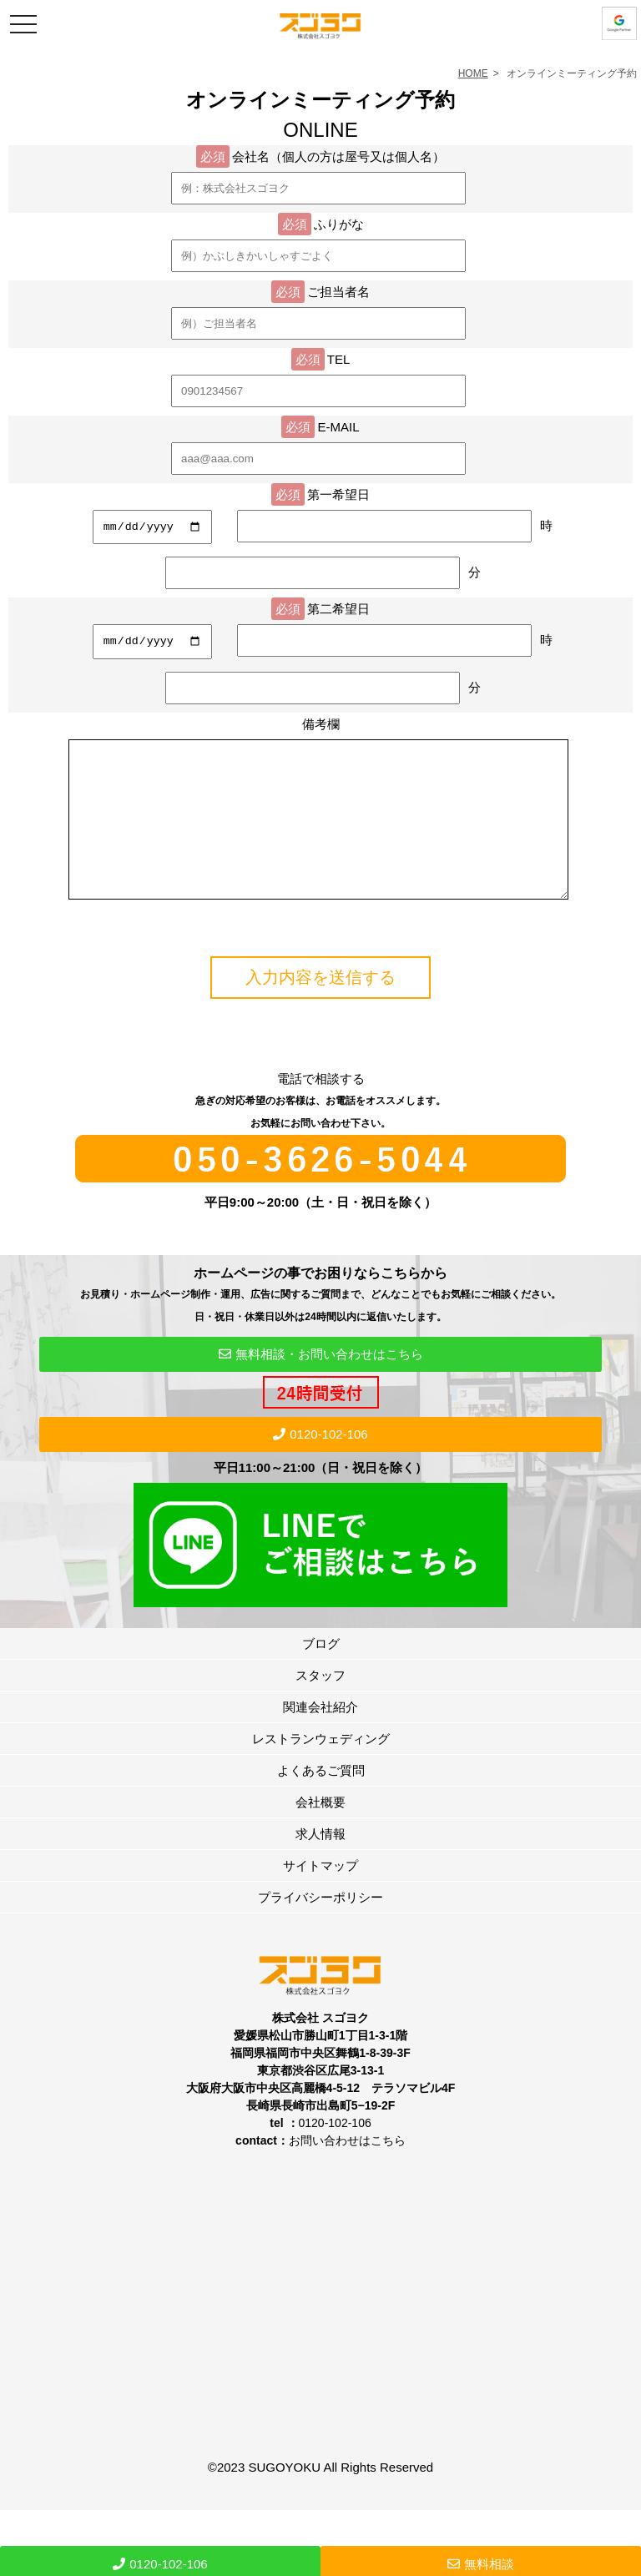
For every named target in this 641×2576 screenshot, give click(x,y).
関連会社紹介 (320, 1737)
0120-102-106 (320, 1464)
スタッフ (320, 1705)
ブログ (321, 1673)
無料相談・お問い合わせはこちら (321, 1384)
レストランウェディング (321, 1769)
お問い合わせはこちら (347, 2170)
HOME (473, 73)
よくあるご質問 (321, 1800)
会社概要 (320, 1832)
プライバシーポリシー (320, 1927)
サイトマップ (320, 1895)
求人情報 (320, 1864)
